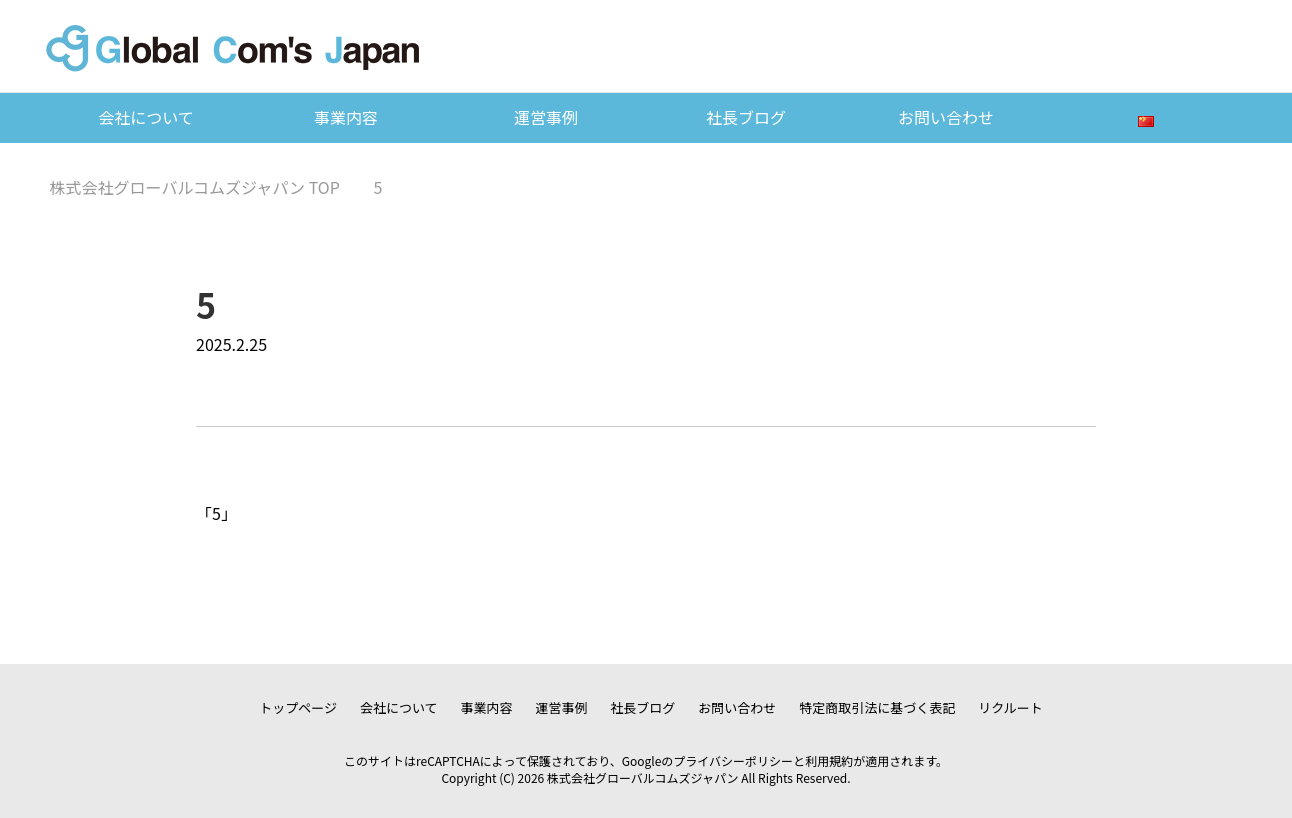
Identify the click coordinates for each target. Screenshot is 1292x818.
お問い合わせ (946, 117)
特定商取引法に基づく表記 (877, 707)
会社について (146, 117)
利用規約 (829, 760)
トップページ (298, 707)
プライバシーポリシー (733, 760)
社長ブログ (746, 117)
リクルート (1010, 707)
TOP (195, 187)
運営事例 (546, 117)
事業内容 (346, 117)
